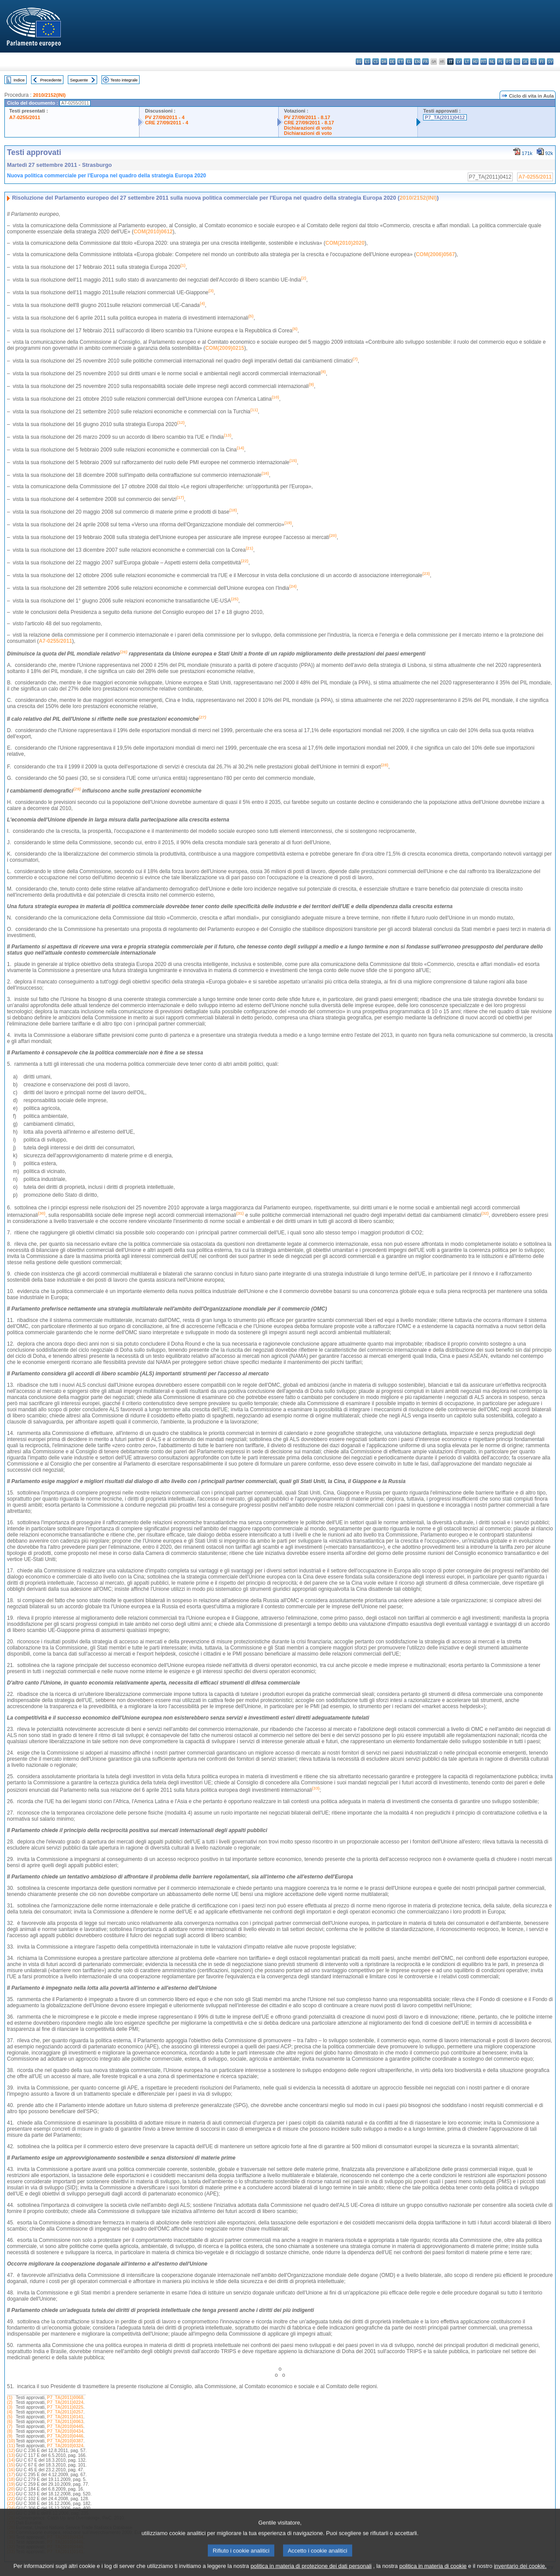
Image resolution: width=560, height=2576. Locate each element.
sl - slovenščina (533, 61)
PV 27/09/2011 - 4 (164, 117)
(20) (11, 2489)
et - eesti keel (400, 61)
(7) (9, 2426)
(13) (11, 2455)
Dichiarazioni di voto (308, 127)
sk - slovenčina (525, 61)
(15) (11, 2465)
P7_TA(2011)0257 (65, 2412)
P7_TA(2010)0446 (65, 2436)
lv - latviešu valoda (458, 61)
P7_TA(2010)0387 (65, 2441)
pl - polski (500, 61)
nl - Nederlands (492, 61)
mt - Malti (483, 61)
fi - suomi (542, 61)
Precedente (51, 80)
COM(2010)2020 (345, 243)
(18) (11, 2479)
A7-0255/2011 (24, 117)
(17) (11, 2474)
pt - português (508, 61)
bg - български (359, 61)
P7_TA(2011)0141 (65, 2416)
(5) (9, 2416)
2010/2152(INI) (49, 95)
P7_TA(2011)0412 (445, 117)
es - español (367, 61)
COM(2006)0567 (435, 254)
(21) (11, 2493)
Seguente (79, 80)
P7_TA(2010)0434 (65, 2431)
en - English (417, 61)
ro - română (517, 61)
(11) (11, 2445)
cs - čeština (375, 61)
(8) (9, 2431)
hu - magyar (475, 61)
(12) (11, 2450)
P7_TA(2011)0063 (65, 2421)
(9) (9, 2436)
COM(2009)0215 (224, 348)
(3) (9, 2407)
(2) (9, 2402)
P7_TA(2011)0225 (65, 2407)
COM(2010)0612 (152, 232)
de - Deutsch (392, 61)
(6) (9, 2421)
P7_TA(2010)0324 (65, 2445)
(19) (11, 2484)
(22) (11, 2498)
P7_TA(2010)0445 (65, 2426)
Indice (19, 80)
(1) (9, 2397)
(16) (11, 2469)
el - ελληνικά (409, 61)
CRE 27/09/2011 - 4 (166, 122)
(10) (11, 2441)
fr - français (425, 61)
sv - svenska (550, 61)
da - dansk (384, 61)
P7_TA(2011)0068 (65, 2397)
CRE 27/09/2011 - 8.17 (309, 122)
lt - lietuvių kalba (467, 61)
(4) (9, 2412)
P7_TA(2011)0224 (65, 2402)
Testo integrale (123, 80)
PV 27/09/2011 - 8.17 (307, 117)
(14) (11, 2460)
